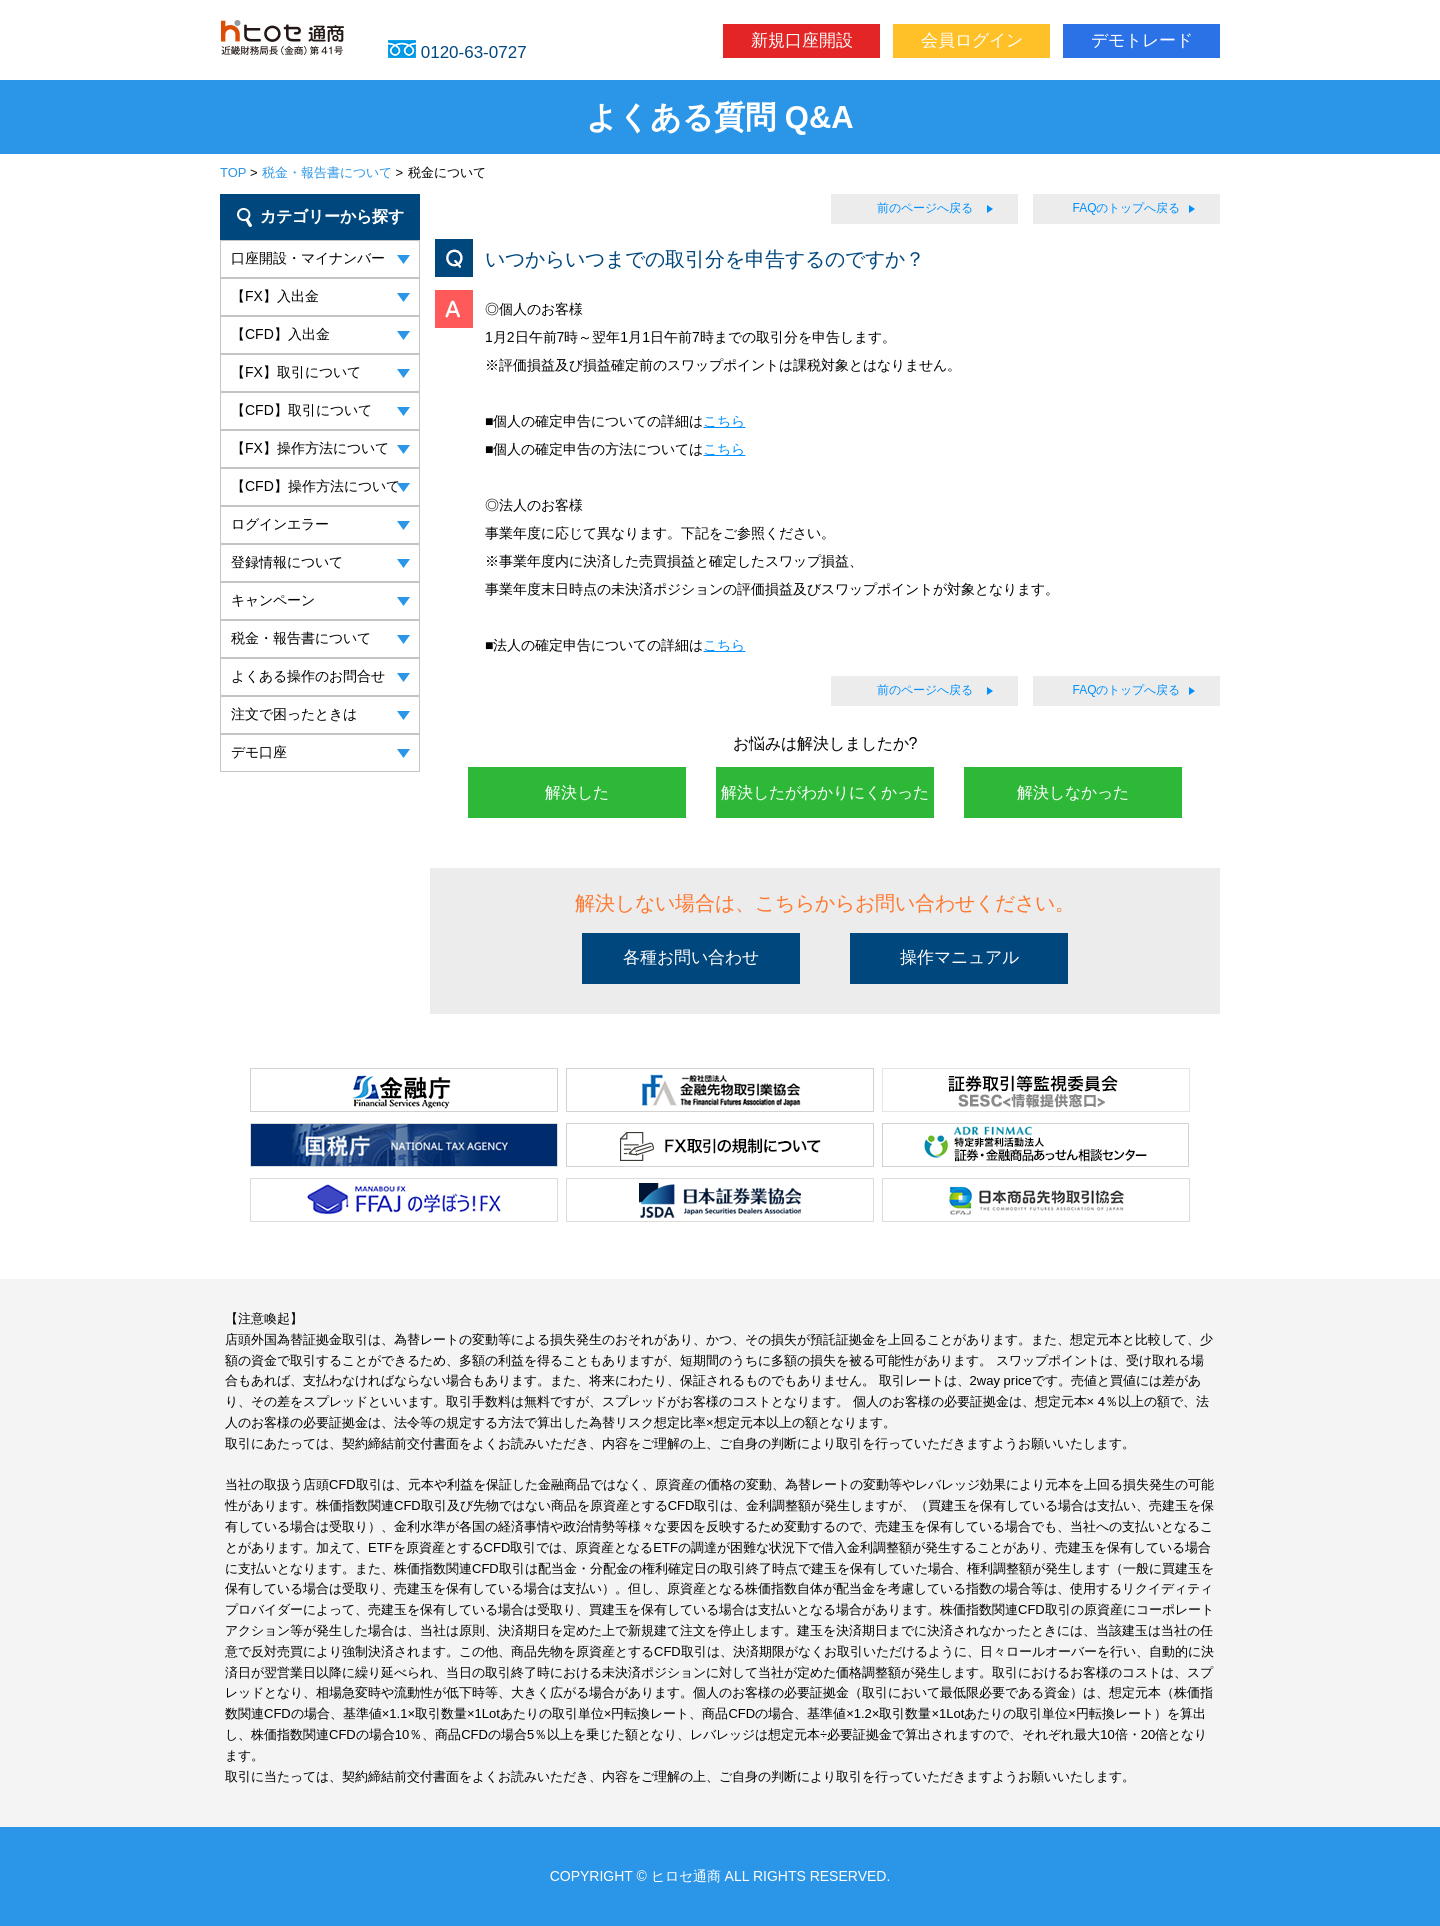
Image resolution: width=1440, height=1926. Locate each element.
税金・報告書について (327, 172)
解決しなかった (1073, 792)
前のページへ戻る (925, 208)
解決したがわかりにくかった (825, 792)
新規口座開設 (802, 40)
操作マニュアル (959, 957)
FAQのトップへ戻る (1126, 208)
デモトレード (1142, 40)
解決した (577, 792)
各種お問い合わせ (691, 957)
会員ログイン (972, 40)
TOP (233, 172)
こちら (724, 421)
